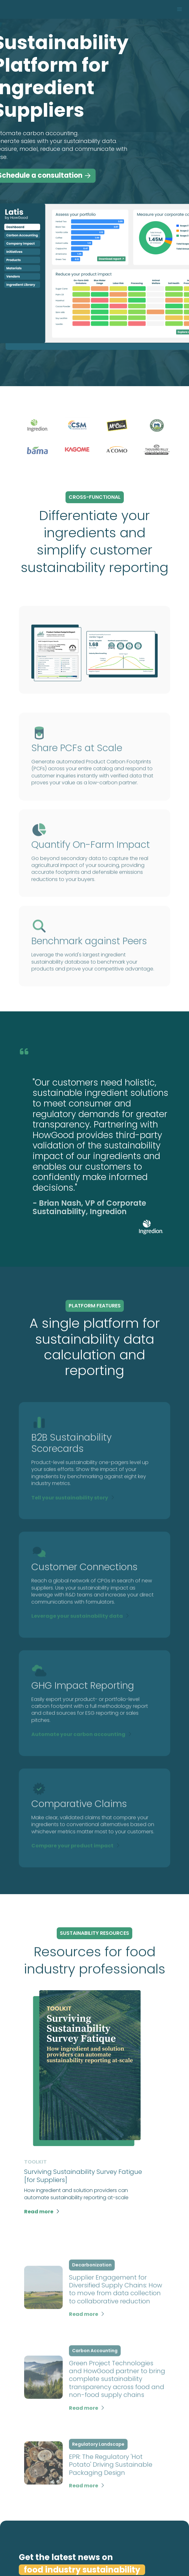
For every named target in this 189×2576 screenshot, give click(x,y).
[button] (179, 9)
